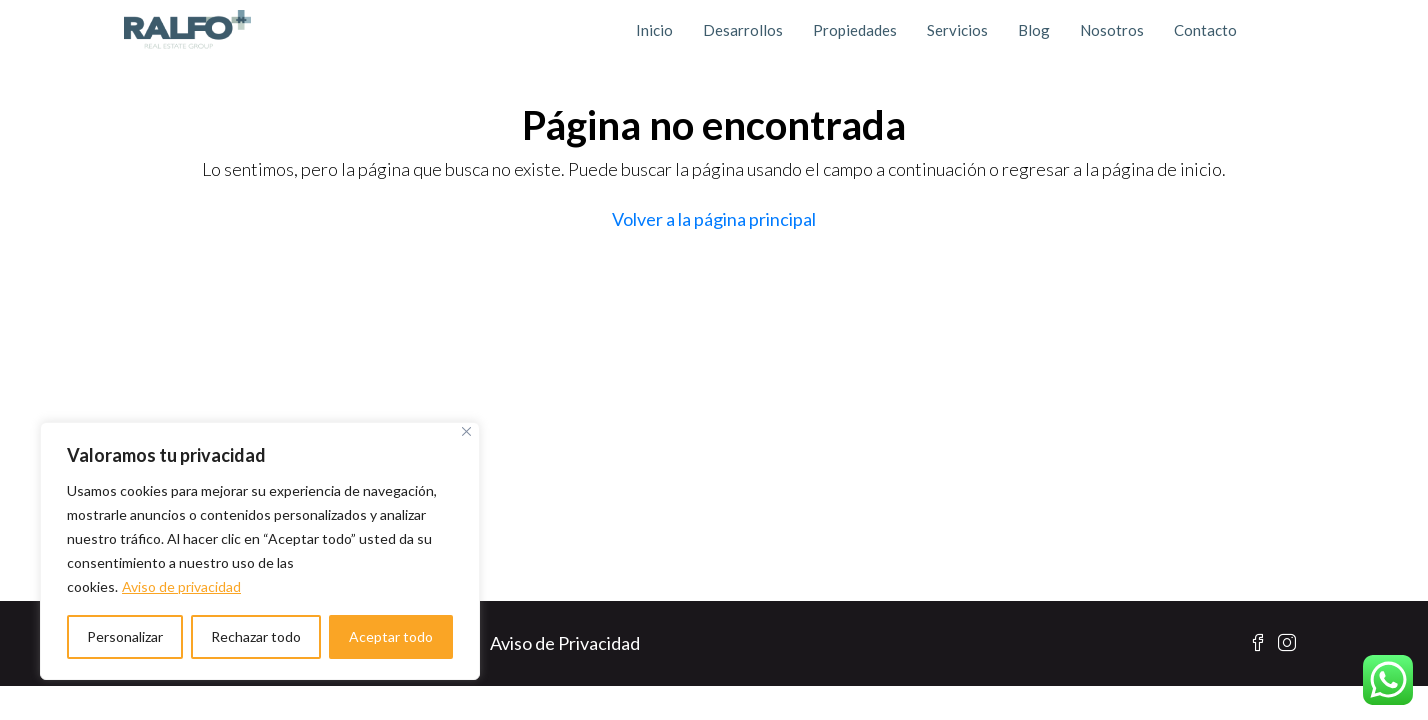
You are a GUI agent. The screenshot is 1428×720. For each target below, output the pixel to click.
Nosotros (1112, 30)
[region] (260, 551)
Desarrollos (743, 30)
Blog (1034, 30)
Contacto (1205, 30)
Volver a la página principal (714, 219)
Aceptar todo (391, 636)
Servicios (957, 30)
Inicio (654, 30)
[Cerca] (466, 431)
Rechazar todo (256, 636)
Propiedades (855, 30)
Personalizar (125, 636)
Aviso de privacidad (181, 586)
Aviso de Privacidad (565, 643)
